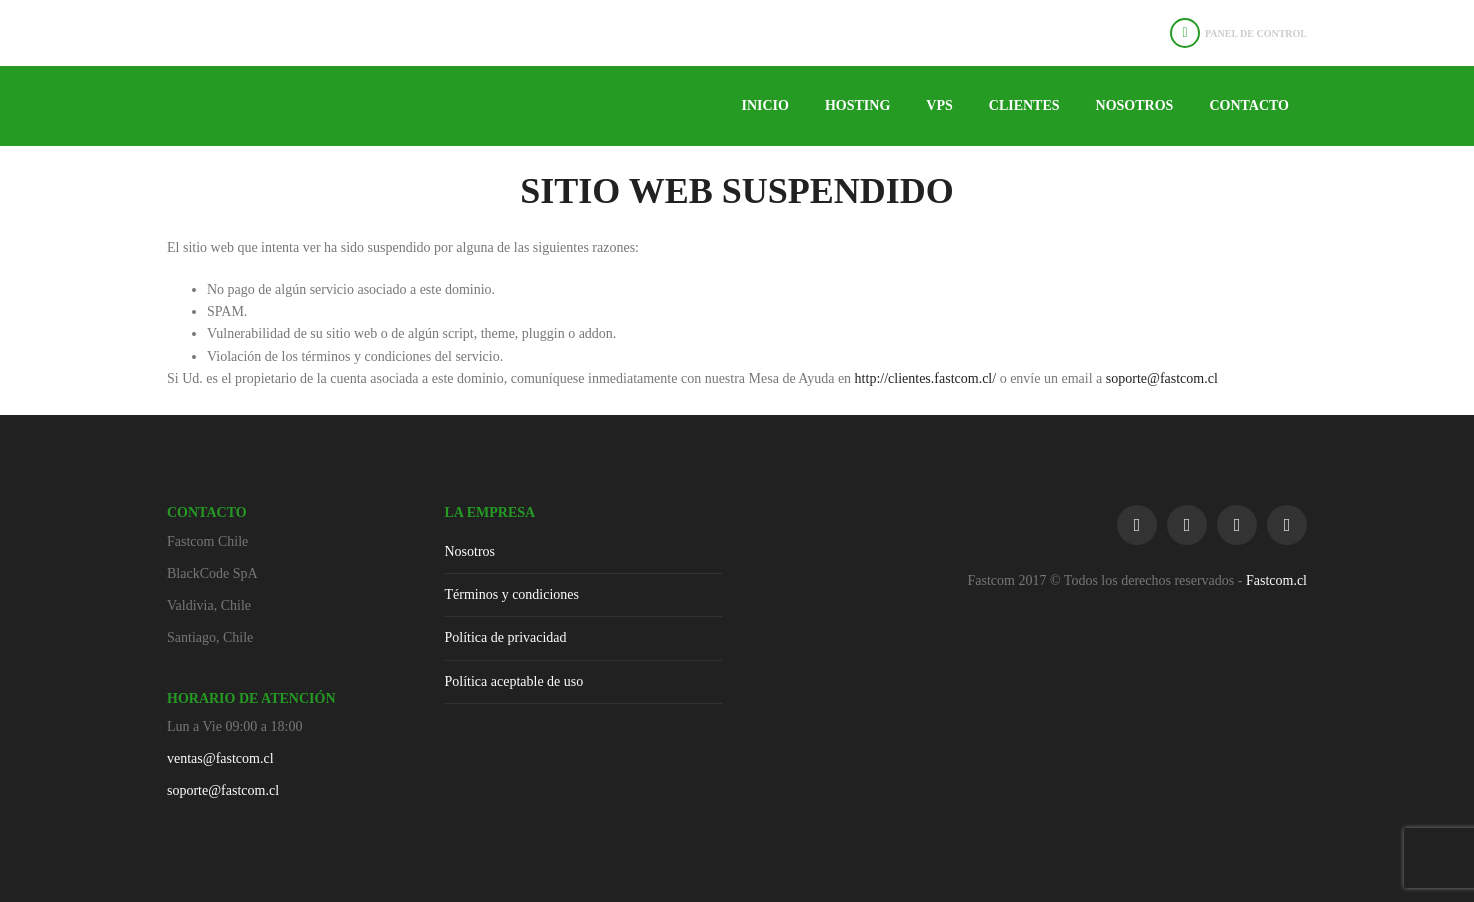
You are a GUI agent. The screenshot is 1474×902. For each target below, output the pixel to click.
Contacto (1249, 105)
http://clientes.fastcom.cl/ (926, 378)
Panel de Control (1256, 33)
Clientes (1024, 105)
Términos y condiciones (512, 594)
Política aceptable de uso (514, 681)
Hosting (857, 105)
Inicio (764, 105)
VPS (939, 105)
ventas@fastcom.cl (220, 758)
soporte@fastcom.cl (1162, 378)
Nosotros (1135, 105)
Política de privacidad (506, 637)
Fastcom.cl (1276, 580)
